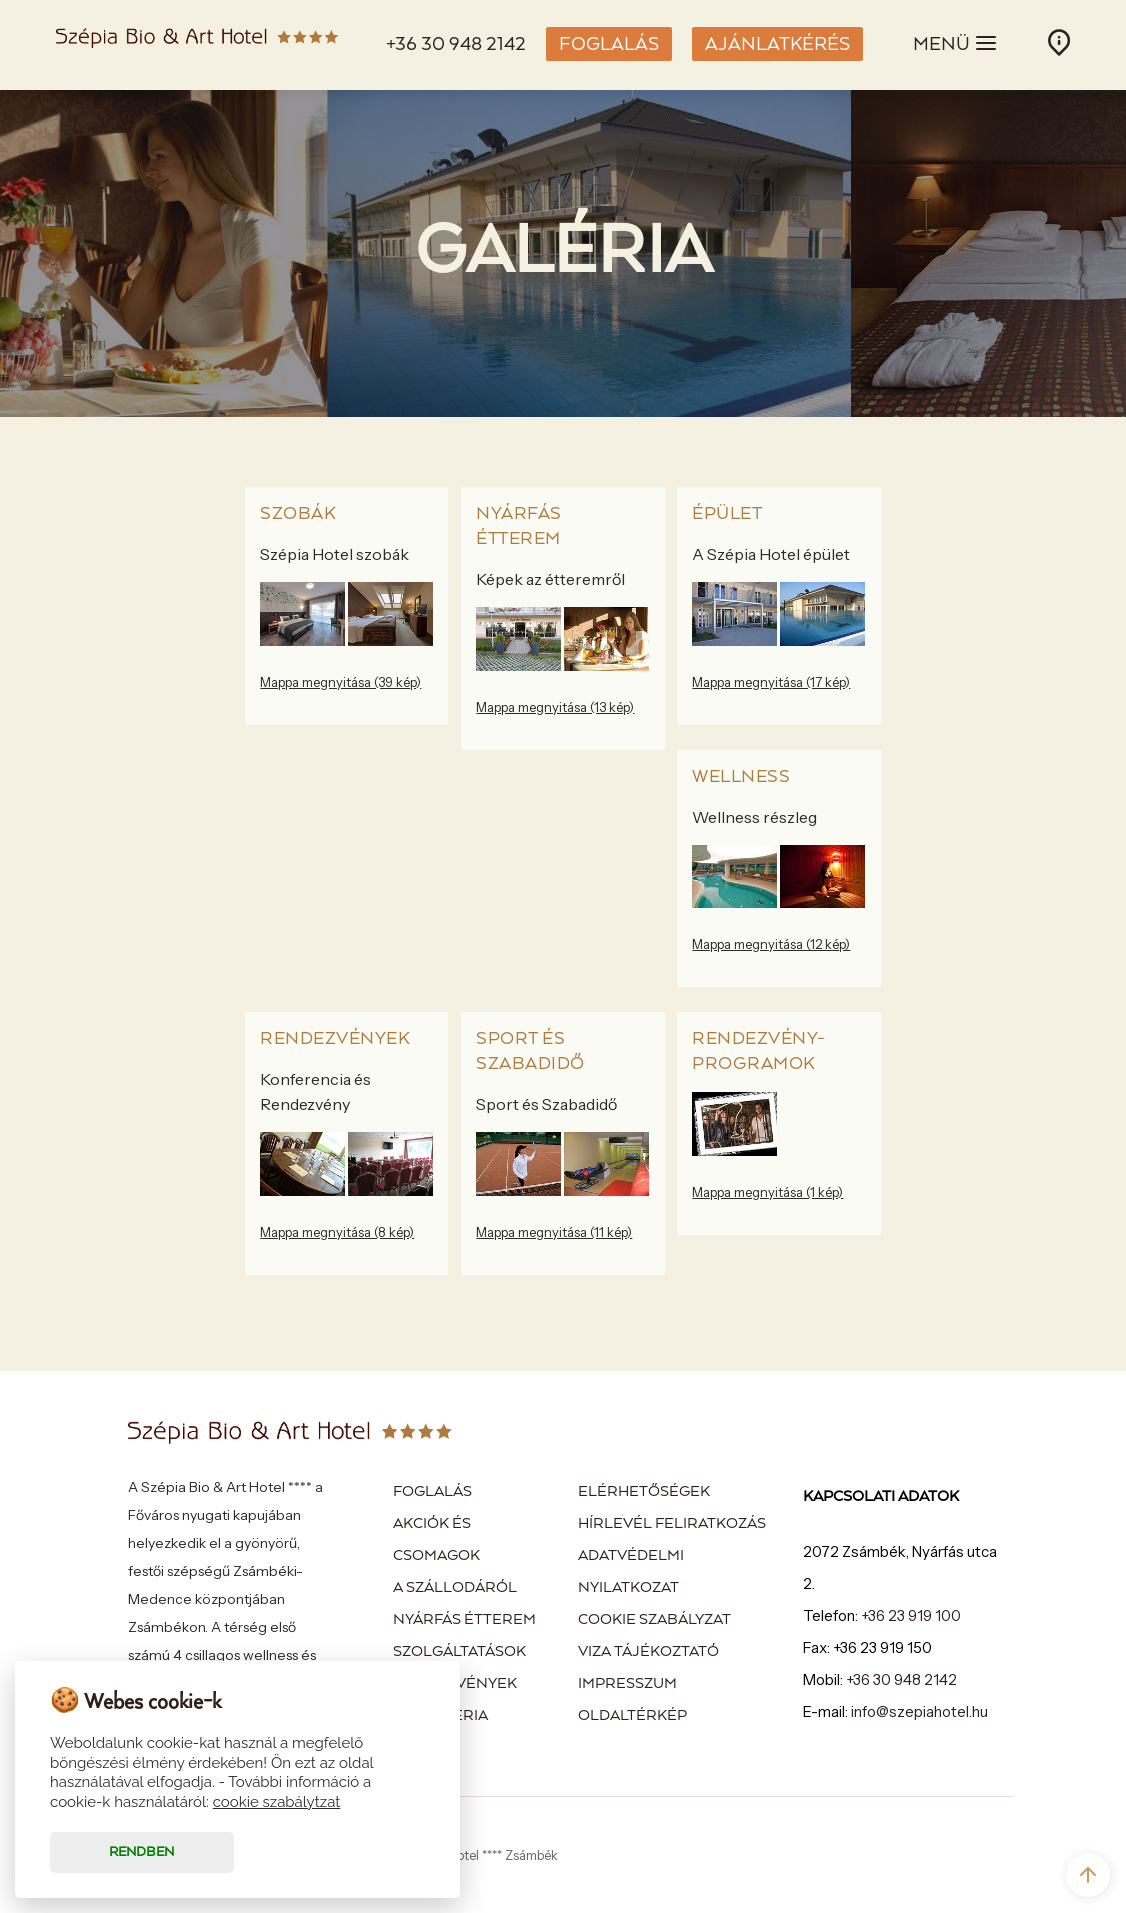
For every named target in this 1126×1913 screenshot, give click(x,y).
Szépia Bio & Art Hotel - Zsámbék (197, 45)
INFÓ (1059, 42)
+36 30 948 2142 (456, 44)
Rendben (141, 1852)
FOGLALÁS (609, 44)
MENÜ (955, 43)
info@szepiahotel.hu (919, 1711)
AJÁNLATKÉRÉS (777, 44)
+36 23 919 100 (911, 1615)
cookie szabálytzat (277, 1802)
